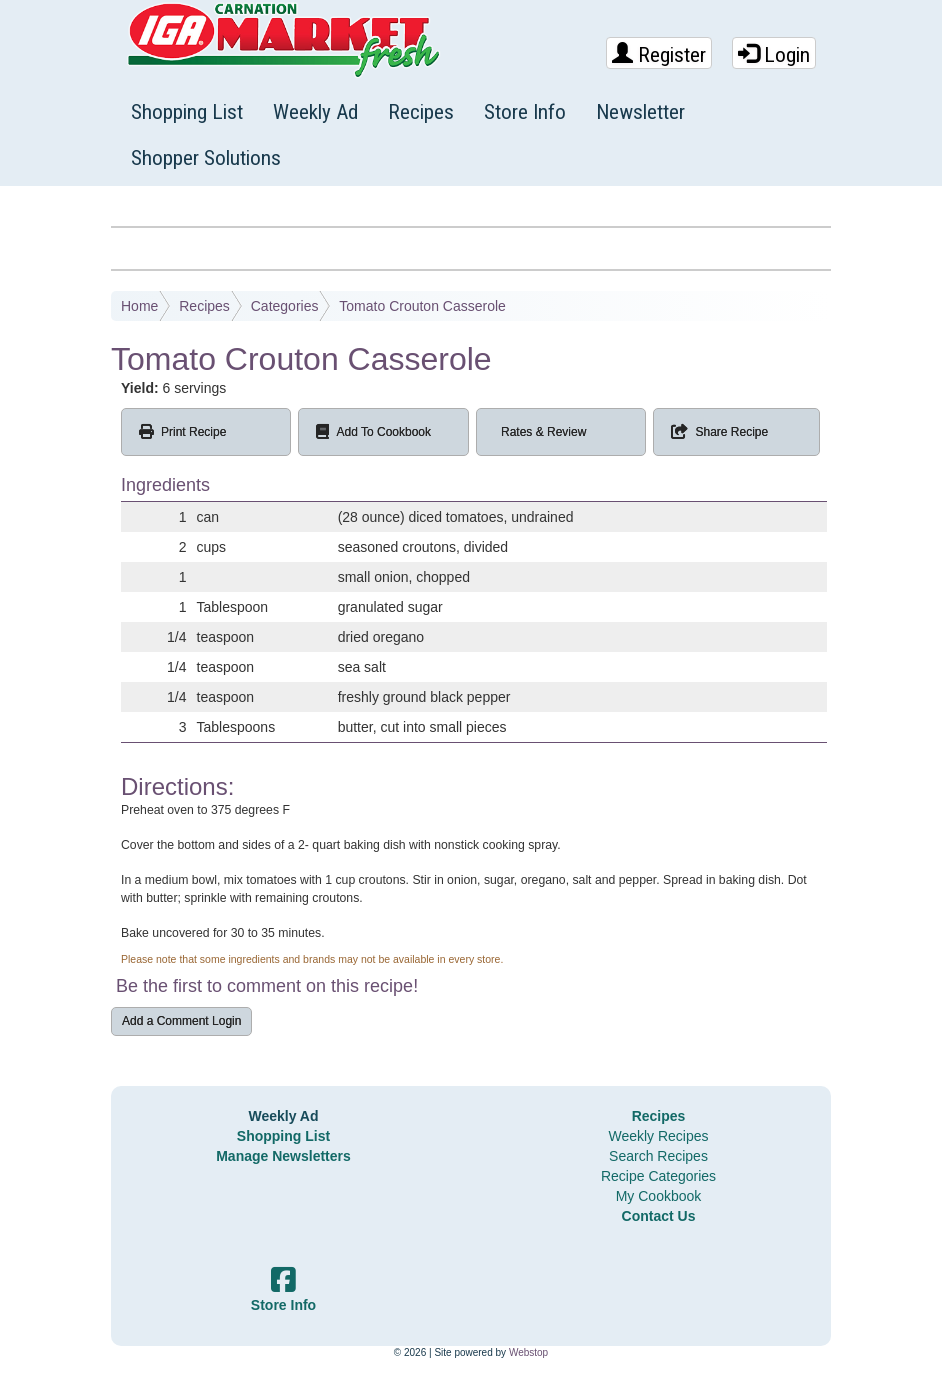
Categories (285, 306)
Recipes (421, 112)
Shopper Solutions (206, 158)
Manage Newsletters (283, 1156)
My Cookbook (659, 1196)
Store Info (525, 112)
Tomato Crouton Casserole (422, 306)
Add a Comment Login (181, 1021)
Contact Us (659, 1216)
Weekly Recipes (658, 1136)
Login (774, 54)
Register (659, 54)
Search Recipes (658, 1156)
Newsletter (640, 112)
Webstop (528, 1352)
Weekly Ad (315, 112)
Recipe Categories (658, 1176)
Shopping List (187, 112)
